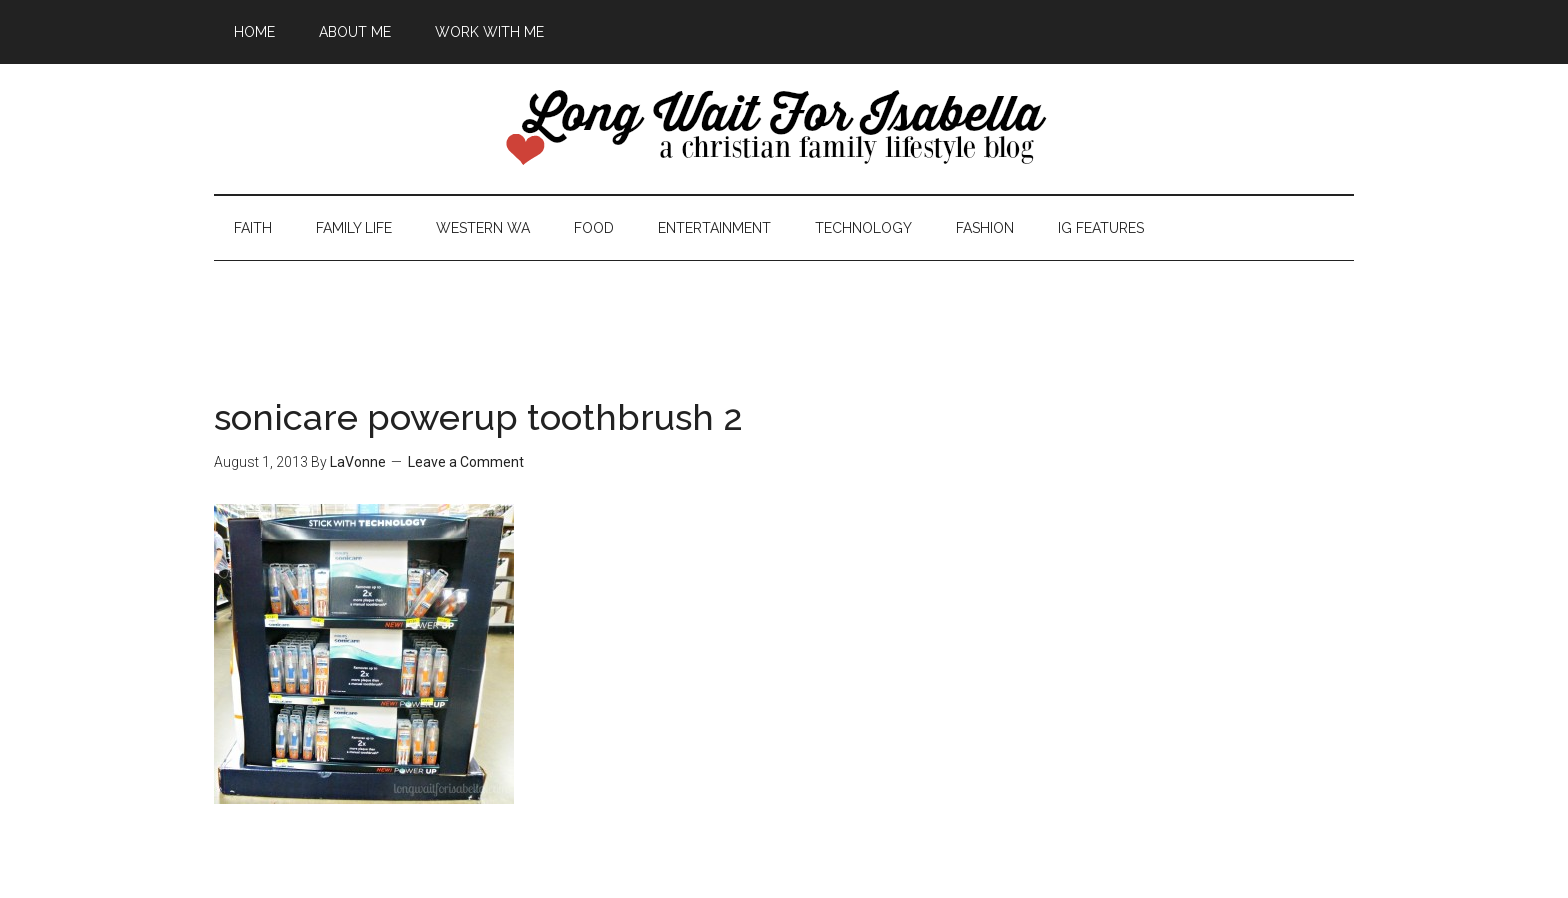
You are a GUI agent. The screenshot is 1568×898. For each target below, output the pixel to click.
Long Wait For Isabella (784, 129)
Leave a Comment (466, 462)
